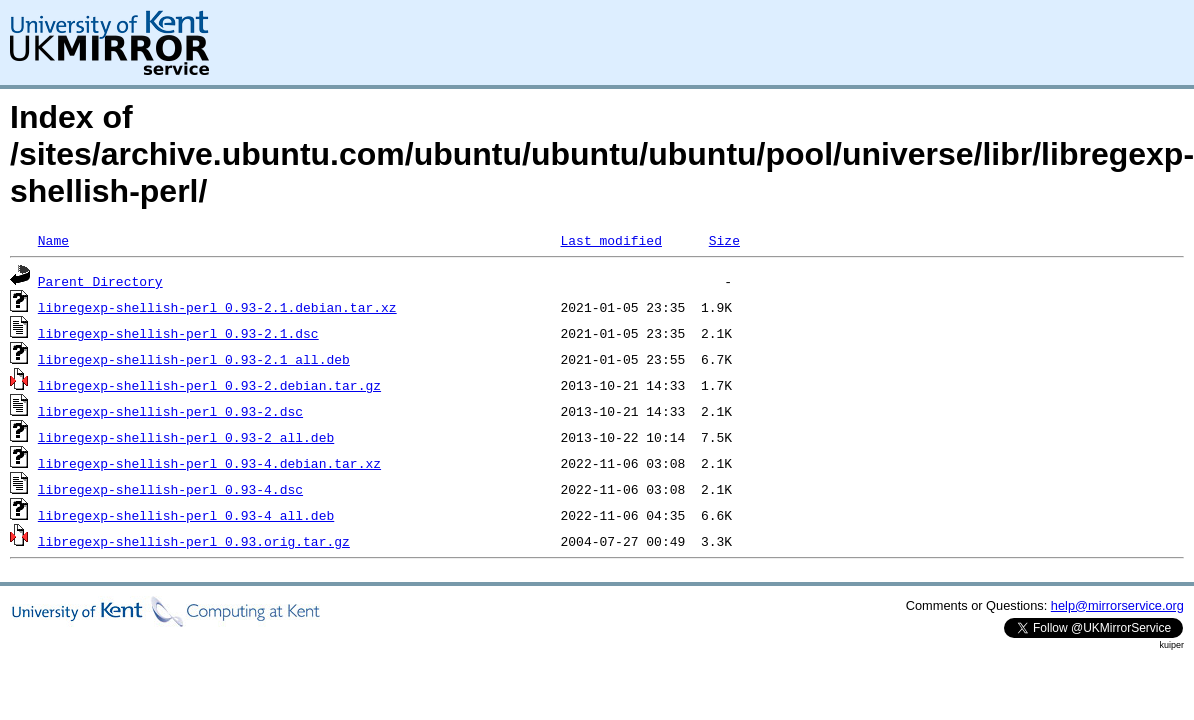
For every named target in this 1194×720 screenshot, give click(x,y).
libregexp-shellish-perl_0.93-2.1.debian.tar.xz (217, 307)
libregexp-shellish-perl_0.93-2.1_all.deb (194, 359)
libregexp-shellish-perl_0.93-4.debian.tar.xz (209, 463)
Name (53, 240)
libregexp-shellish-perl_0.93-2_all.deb (186, 437)
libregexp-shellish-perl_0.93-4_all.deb (186, 515)
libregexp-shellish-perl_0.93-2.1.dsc (178, 333)
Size (724, 240)
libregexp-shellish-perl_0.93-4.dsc (170, 489)
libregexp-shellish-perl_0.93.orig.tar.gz (194, 541)
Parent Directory (100, 281)
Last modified (610, 240)
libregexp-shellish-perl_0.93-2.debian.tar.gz (209, 385)
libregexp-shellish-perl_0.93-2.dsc (170, 411)
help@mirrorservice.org (1117, 605)
